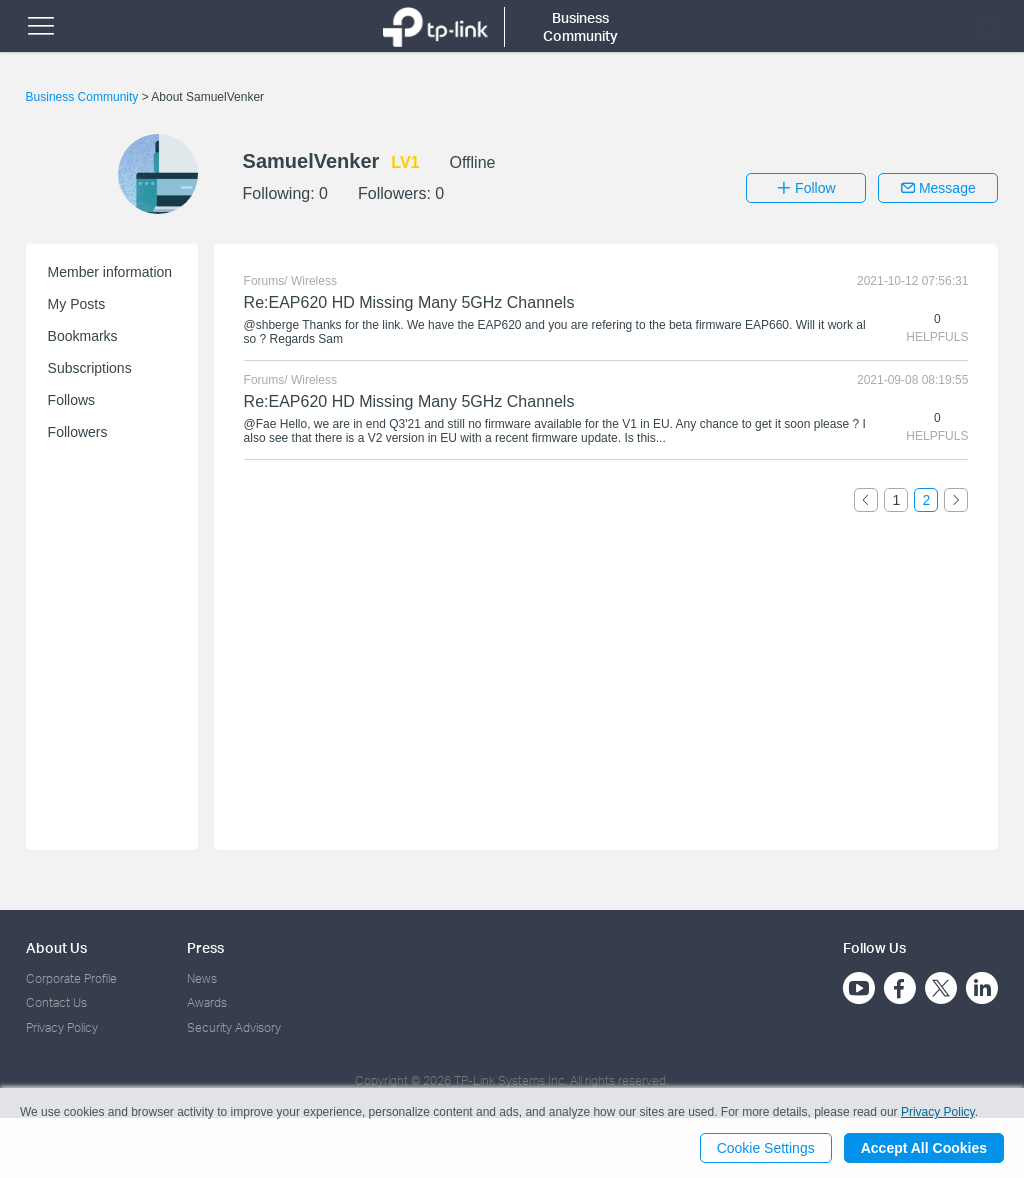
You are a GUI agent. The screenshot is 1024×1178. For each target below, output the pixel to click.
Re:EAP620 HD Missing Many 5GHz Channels (409, 302)
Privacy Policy (62, 1027)
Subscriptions (90, 368)
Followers (78, 432)
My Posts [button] (77, 304)
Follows (71, 400)
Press (205, 947)
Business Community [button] (580, 26)
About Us (56, 947)
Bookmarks (83, 336)
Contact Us (56, 1002)
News (202, 978)
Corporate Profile (71, 978)
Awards (207, 1002)
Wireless (314, 281)
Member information (110, 272)
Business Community (84, 97)
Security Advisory (234, 1027)
